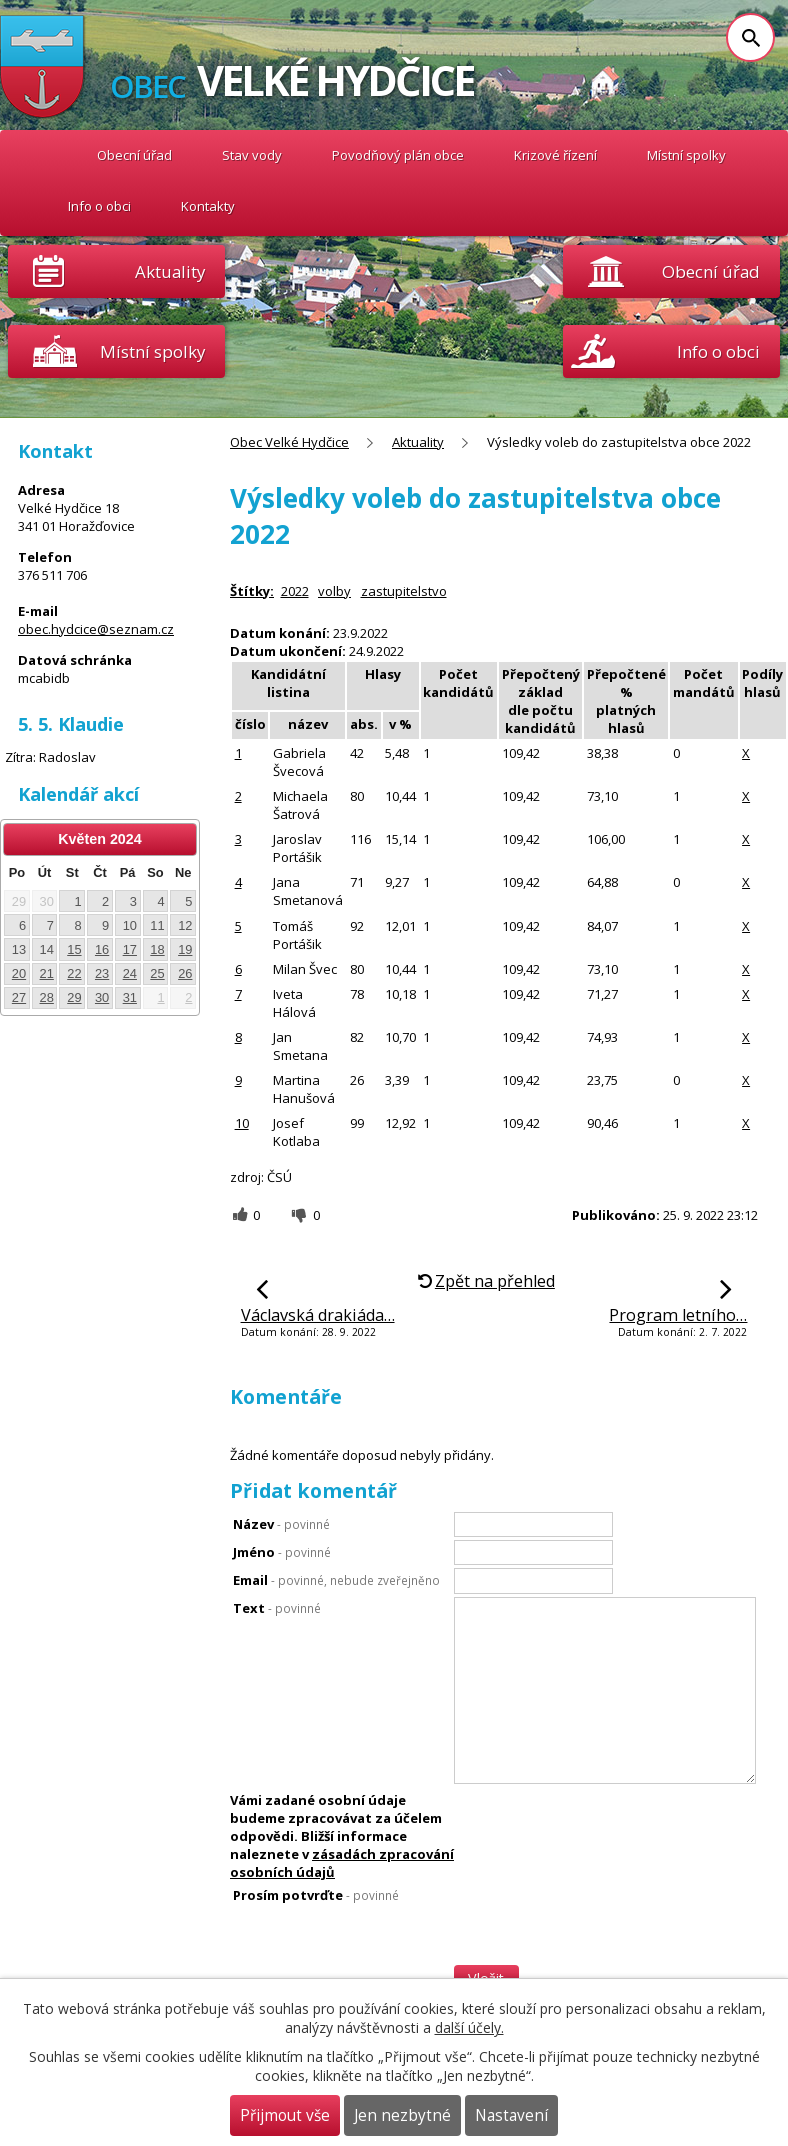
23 (102, 973)
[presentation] (604, 1961)
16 (102, 949)
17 (130, 949)
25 (157, 973)
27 (19, 997)
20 (19, 973)
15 (74, 949)
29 (74, 997)
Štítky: (252, 591)
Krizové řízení (555, 155)
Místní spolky (686, 155)
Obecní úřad (134, 155)
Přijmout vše (285, 2115)
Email (336, 1580)
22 (74, 973)
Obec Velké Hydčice (42, 155)
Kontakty (208, 206)
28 (47, 997)
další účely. (469, 2027)
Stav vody (252, 155)
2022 (295, 591)
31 (130, 997)
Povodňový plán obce (398, 155)
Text (277, 1608)
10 (242, 1123)
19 (185, 949)
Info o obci (99, 206)
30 (102, 997)
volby (334, 591)
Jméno (282, 1552)
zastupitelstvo (404, 591)
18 (157, 949)
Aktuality (170, 271)
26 (185, 973)
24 (130, 973)
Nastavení (511, 2115)
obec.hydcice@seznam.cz (96, 629)
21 (47, 973)
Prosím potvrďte (316, 1895)
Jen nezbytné (402, 2115)
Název (281, 1524)
